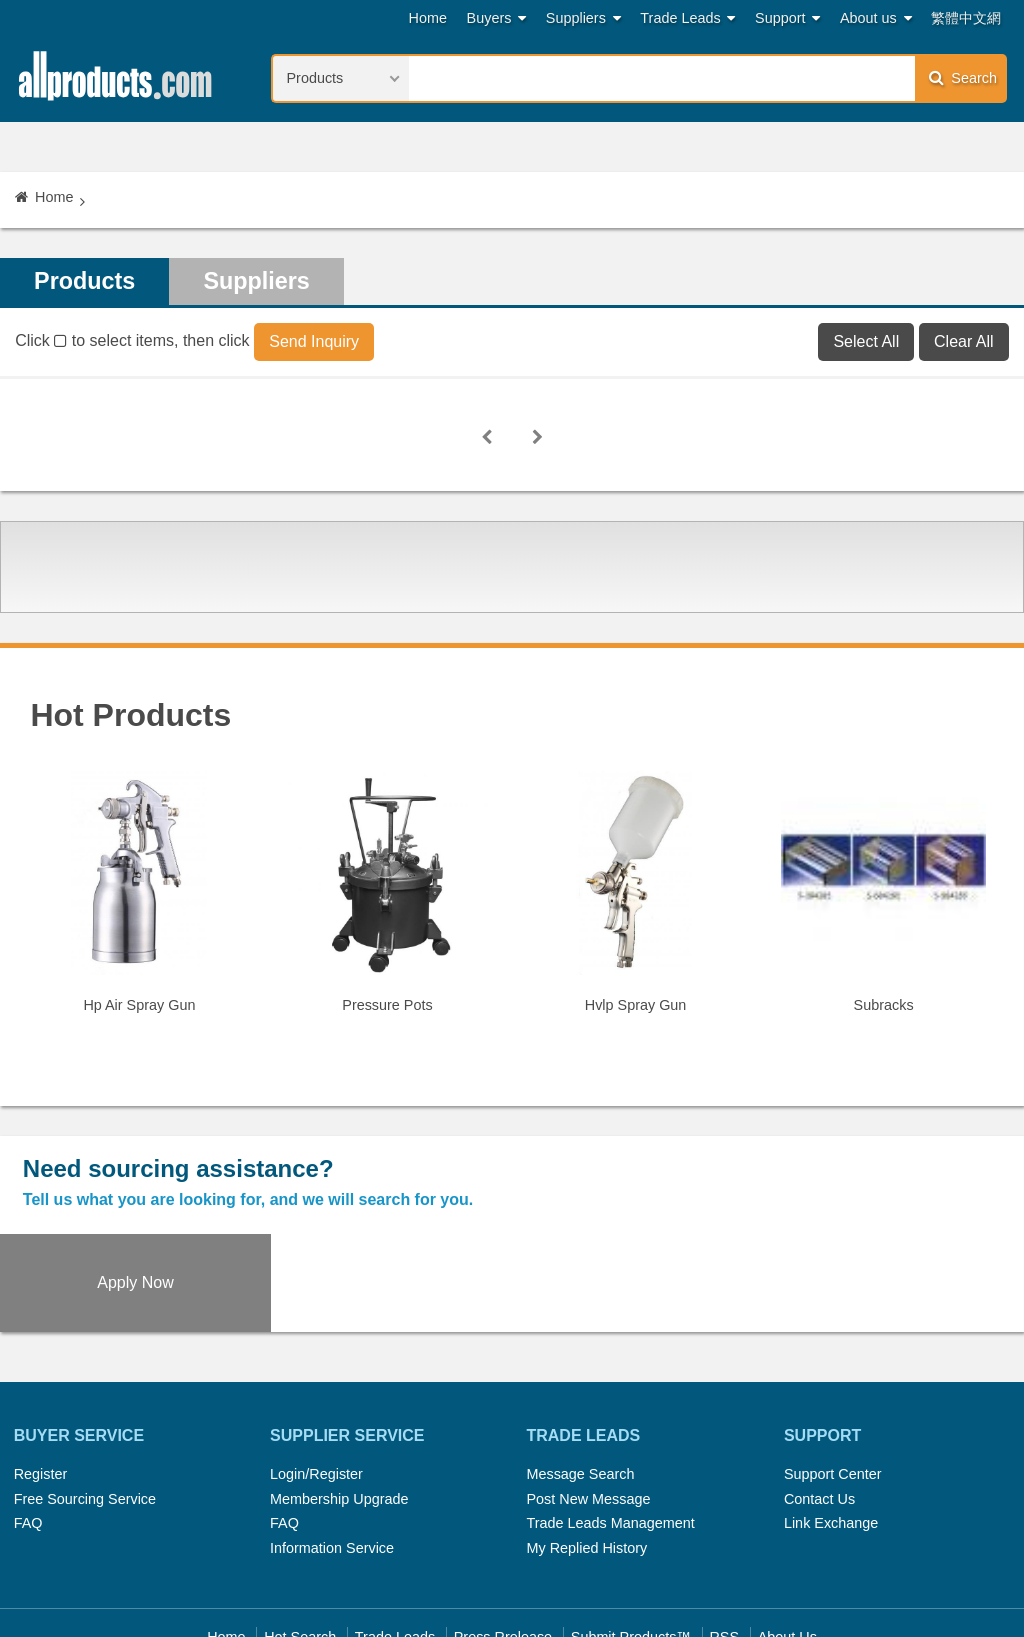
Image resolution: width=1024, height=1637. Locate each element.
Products (86, 281)
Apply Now (896, 1185)
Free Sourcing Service (85, 1402)
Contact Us (819, 1402)
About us (876, 18)
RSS (724, 1541)
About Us (787, 1541)
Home (428, 18)
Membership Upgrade (339, 1402)
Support (787, 18)
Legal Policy (433, 1565)
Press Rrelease (503, 1541)
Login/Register (316, 1377)
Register (41, 1377)
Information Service (332, 1451)
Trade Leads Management (610, 1427)
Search (963, 77)
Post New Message (588, 1402)
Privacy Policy (536, 1565)
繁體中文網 (966, 18)
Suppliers (583, 18)
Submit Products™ (631, 1541)
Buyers (497, 18)
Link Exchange (831, 1427)
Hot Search (300, 1541)
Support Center (833, 1377)
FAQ (28, 1427)
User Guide (707, 1565)
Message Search (580, 1377)
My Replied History (586, 1451)
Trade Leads (687, 18)
